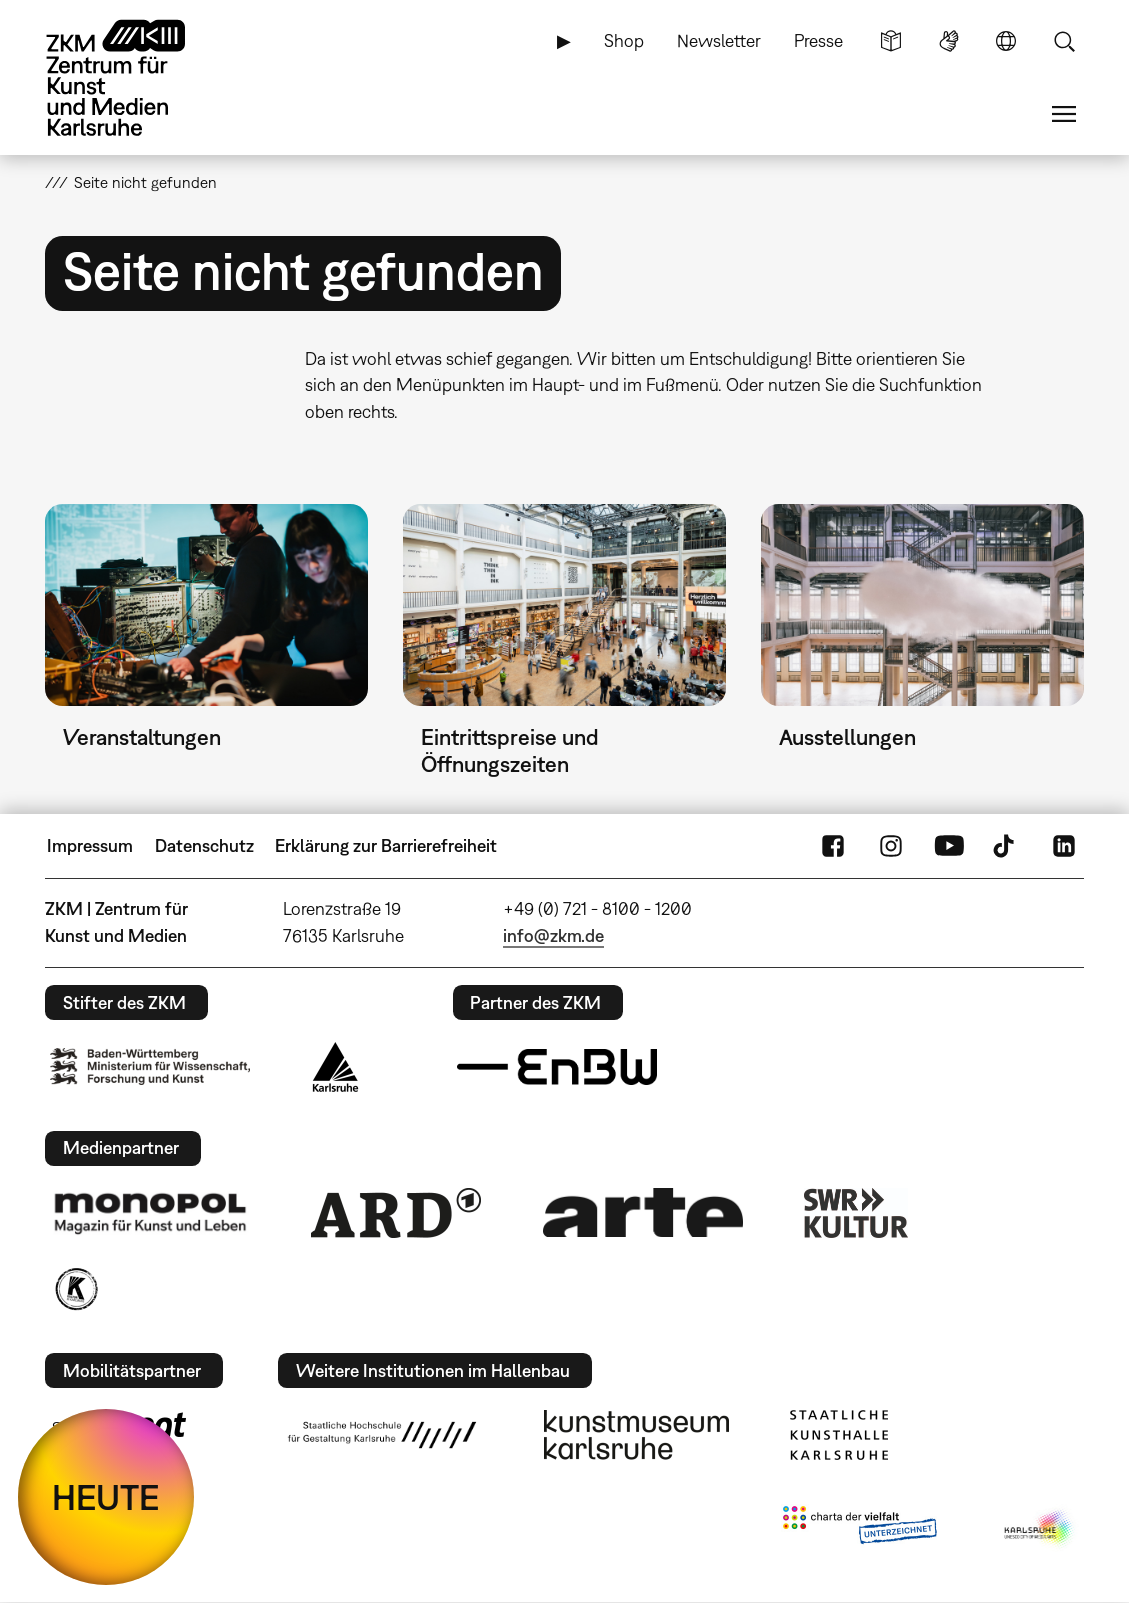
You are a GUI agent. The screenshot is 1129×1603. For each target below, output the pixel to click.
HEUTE (106, 1497)
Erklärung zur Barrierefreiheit (386, 845)
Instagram (891, 846)
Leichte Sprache (891, 41)
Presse (818, 40)
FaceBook (833, 846)
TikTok (1006, 846)
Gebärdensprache (949, 41)
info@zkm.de (553, 935)
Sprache (1006, 41)
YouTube (949, 846)
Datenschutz (204, 845)
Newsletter (719, 40)
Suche (1064, 41)
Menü (1064, 114)
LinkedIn (1064, 846)
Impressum (90, 845)
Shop (624, 40)
